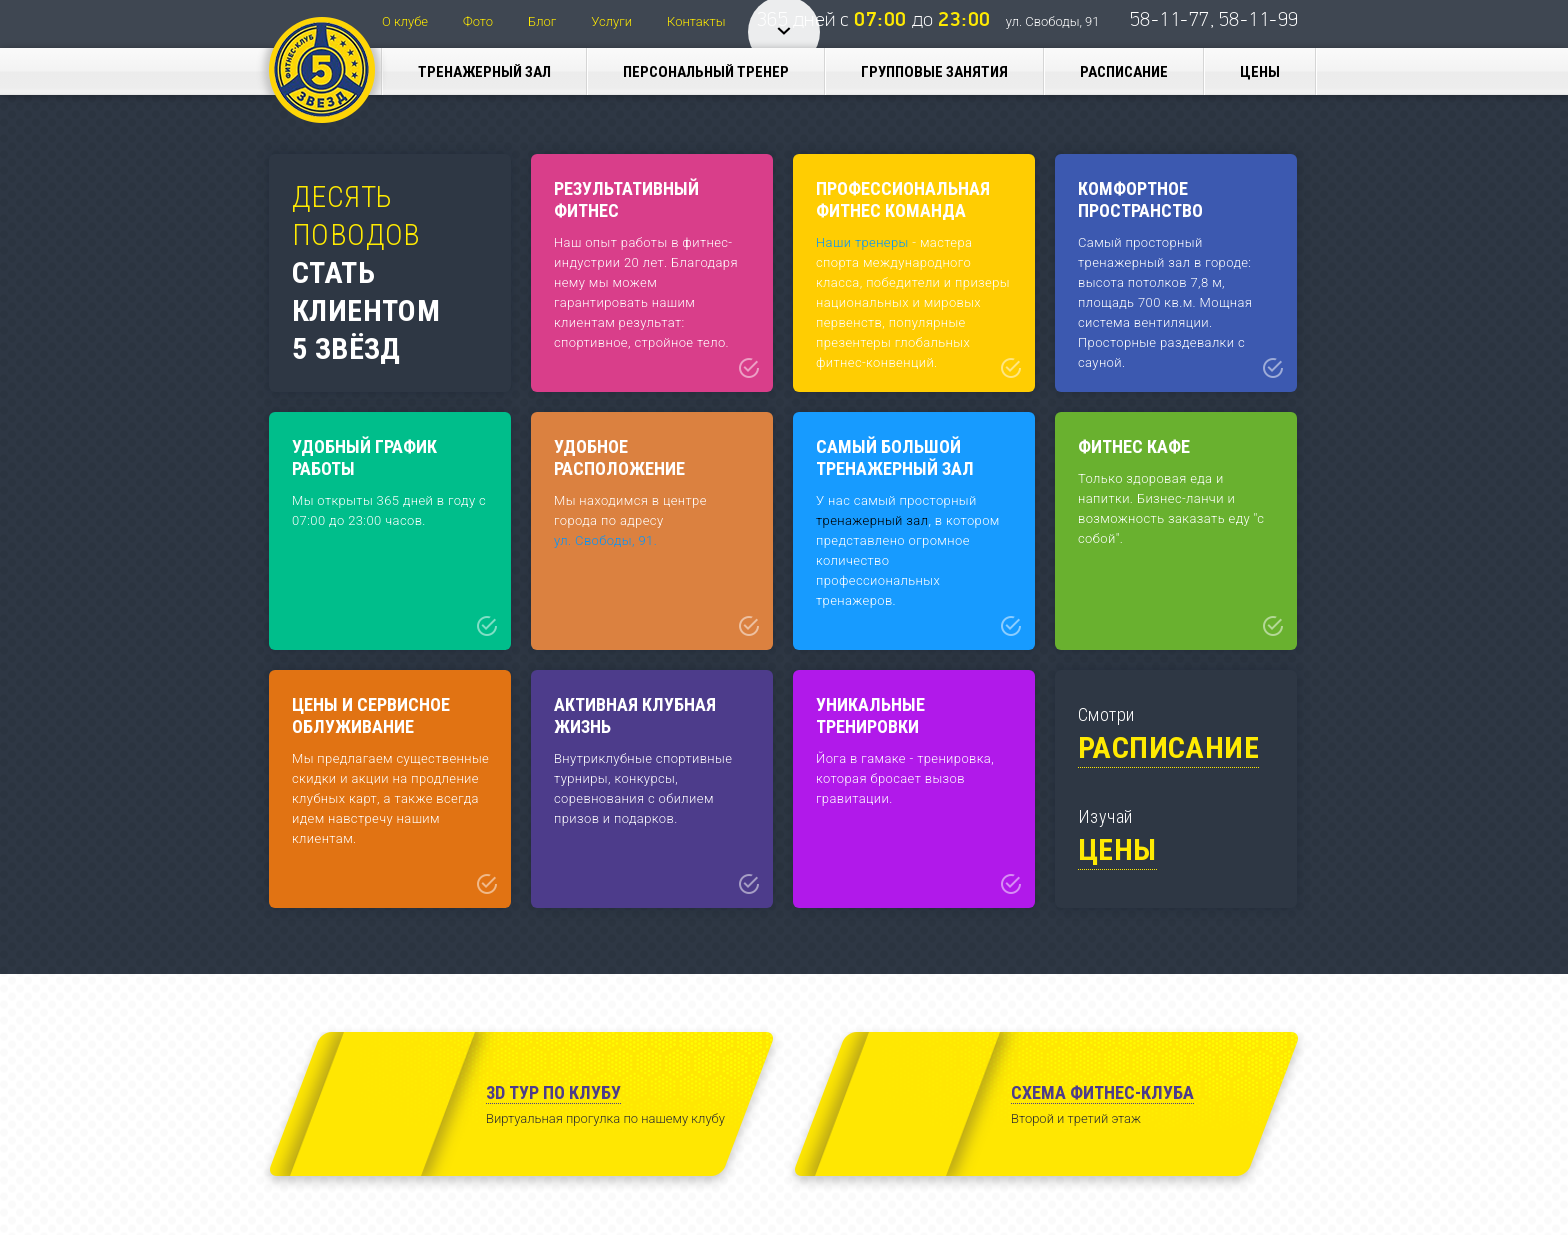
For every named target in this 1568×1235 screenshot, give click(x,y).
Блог (542, 21)
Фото (478, 21)
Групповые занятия (934, 72)
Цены (1260, 72)
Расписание (1124, 72)
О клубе (405, 21)
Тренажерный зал (484, 72)
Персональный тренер (706, 72)
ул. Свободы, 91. (605, 540)
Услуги (611, 21)
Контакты (696, 21)
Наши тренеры (862, 242)
